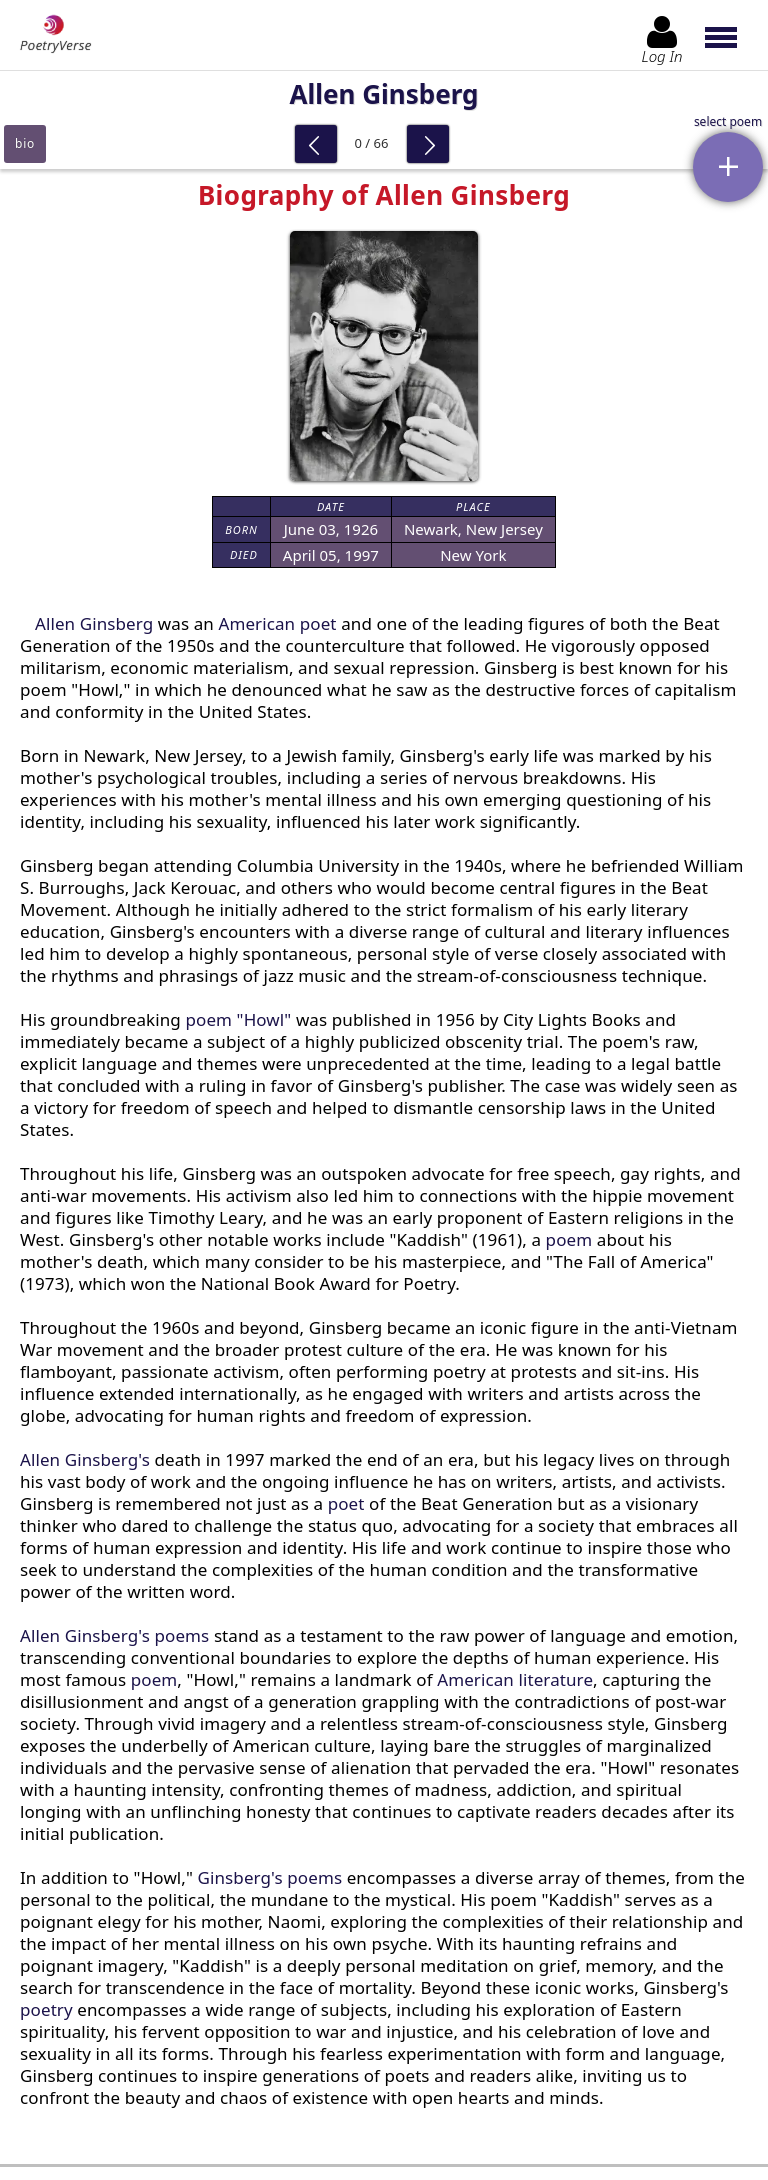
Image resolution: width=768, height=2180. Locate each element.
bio (25, 143)
